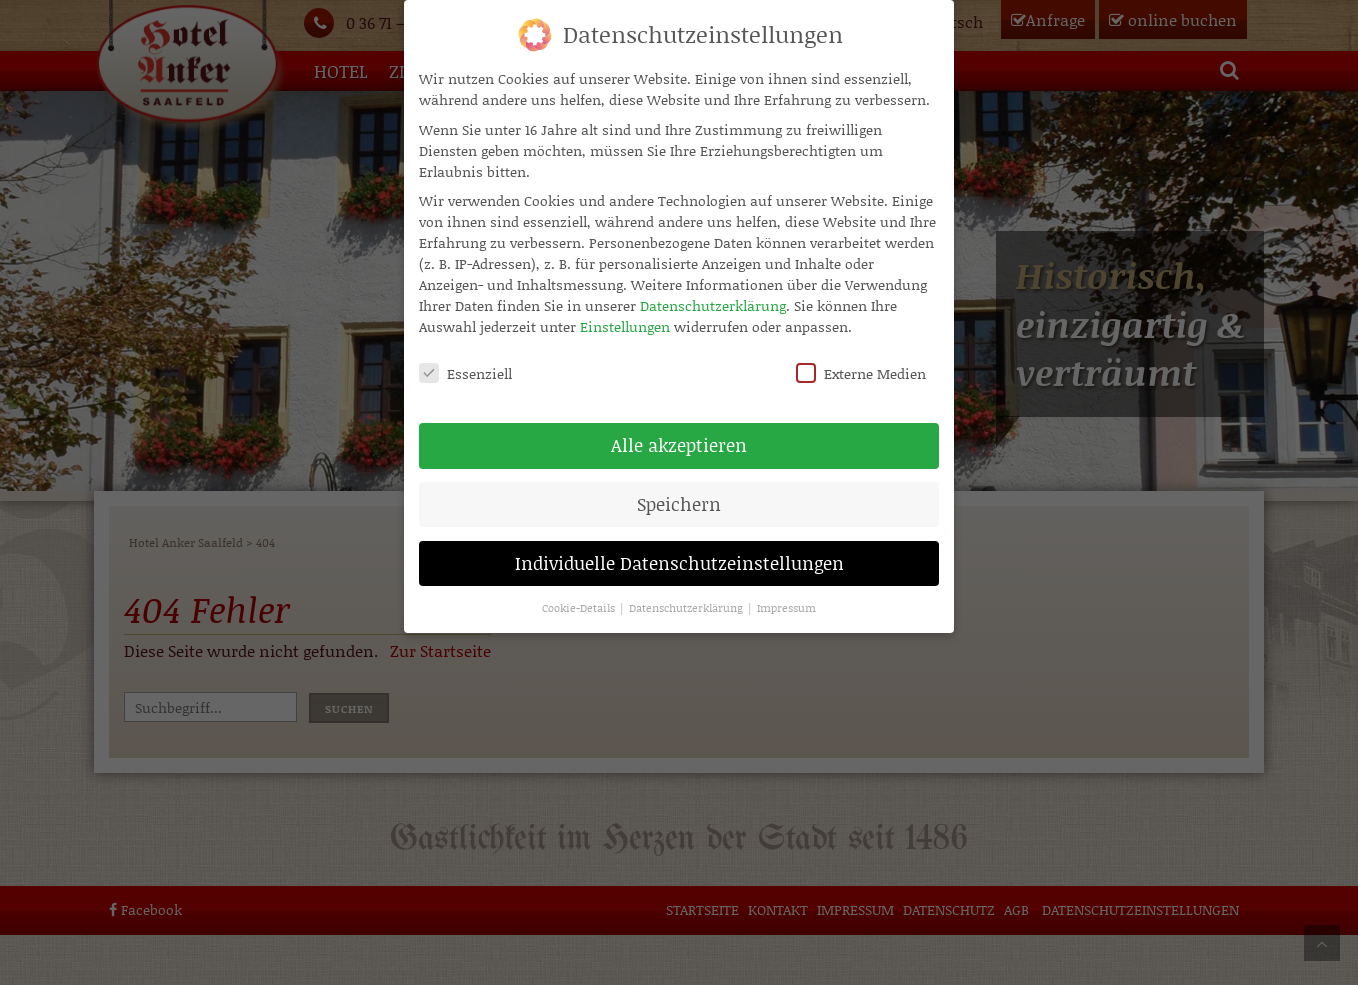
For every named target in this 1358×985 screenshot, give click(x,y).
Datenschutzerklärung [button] (687, 595)
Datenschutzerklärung (713, 292)
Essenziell (465, 360)
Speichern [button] (679, 491)
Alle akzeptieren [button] (679, 432)
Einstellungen (625, 313)
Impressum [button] (786, 595)
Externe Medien (861, 360)
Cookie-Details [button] (580, 595)
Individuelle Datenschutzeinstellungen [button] (679, 550)
